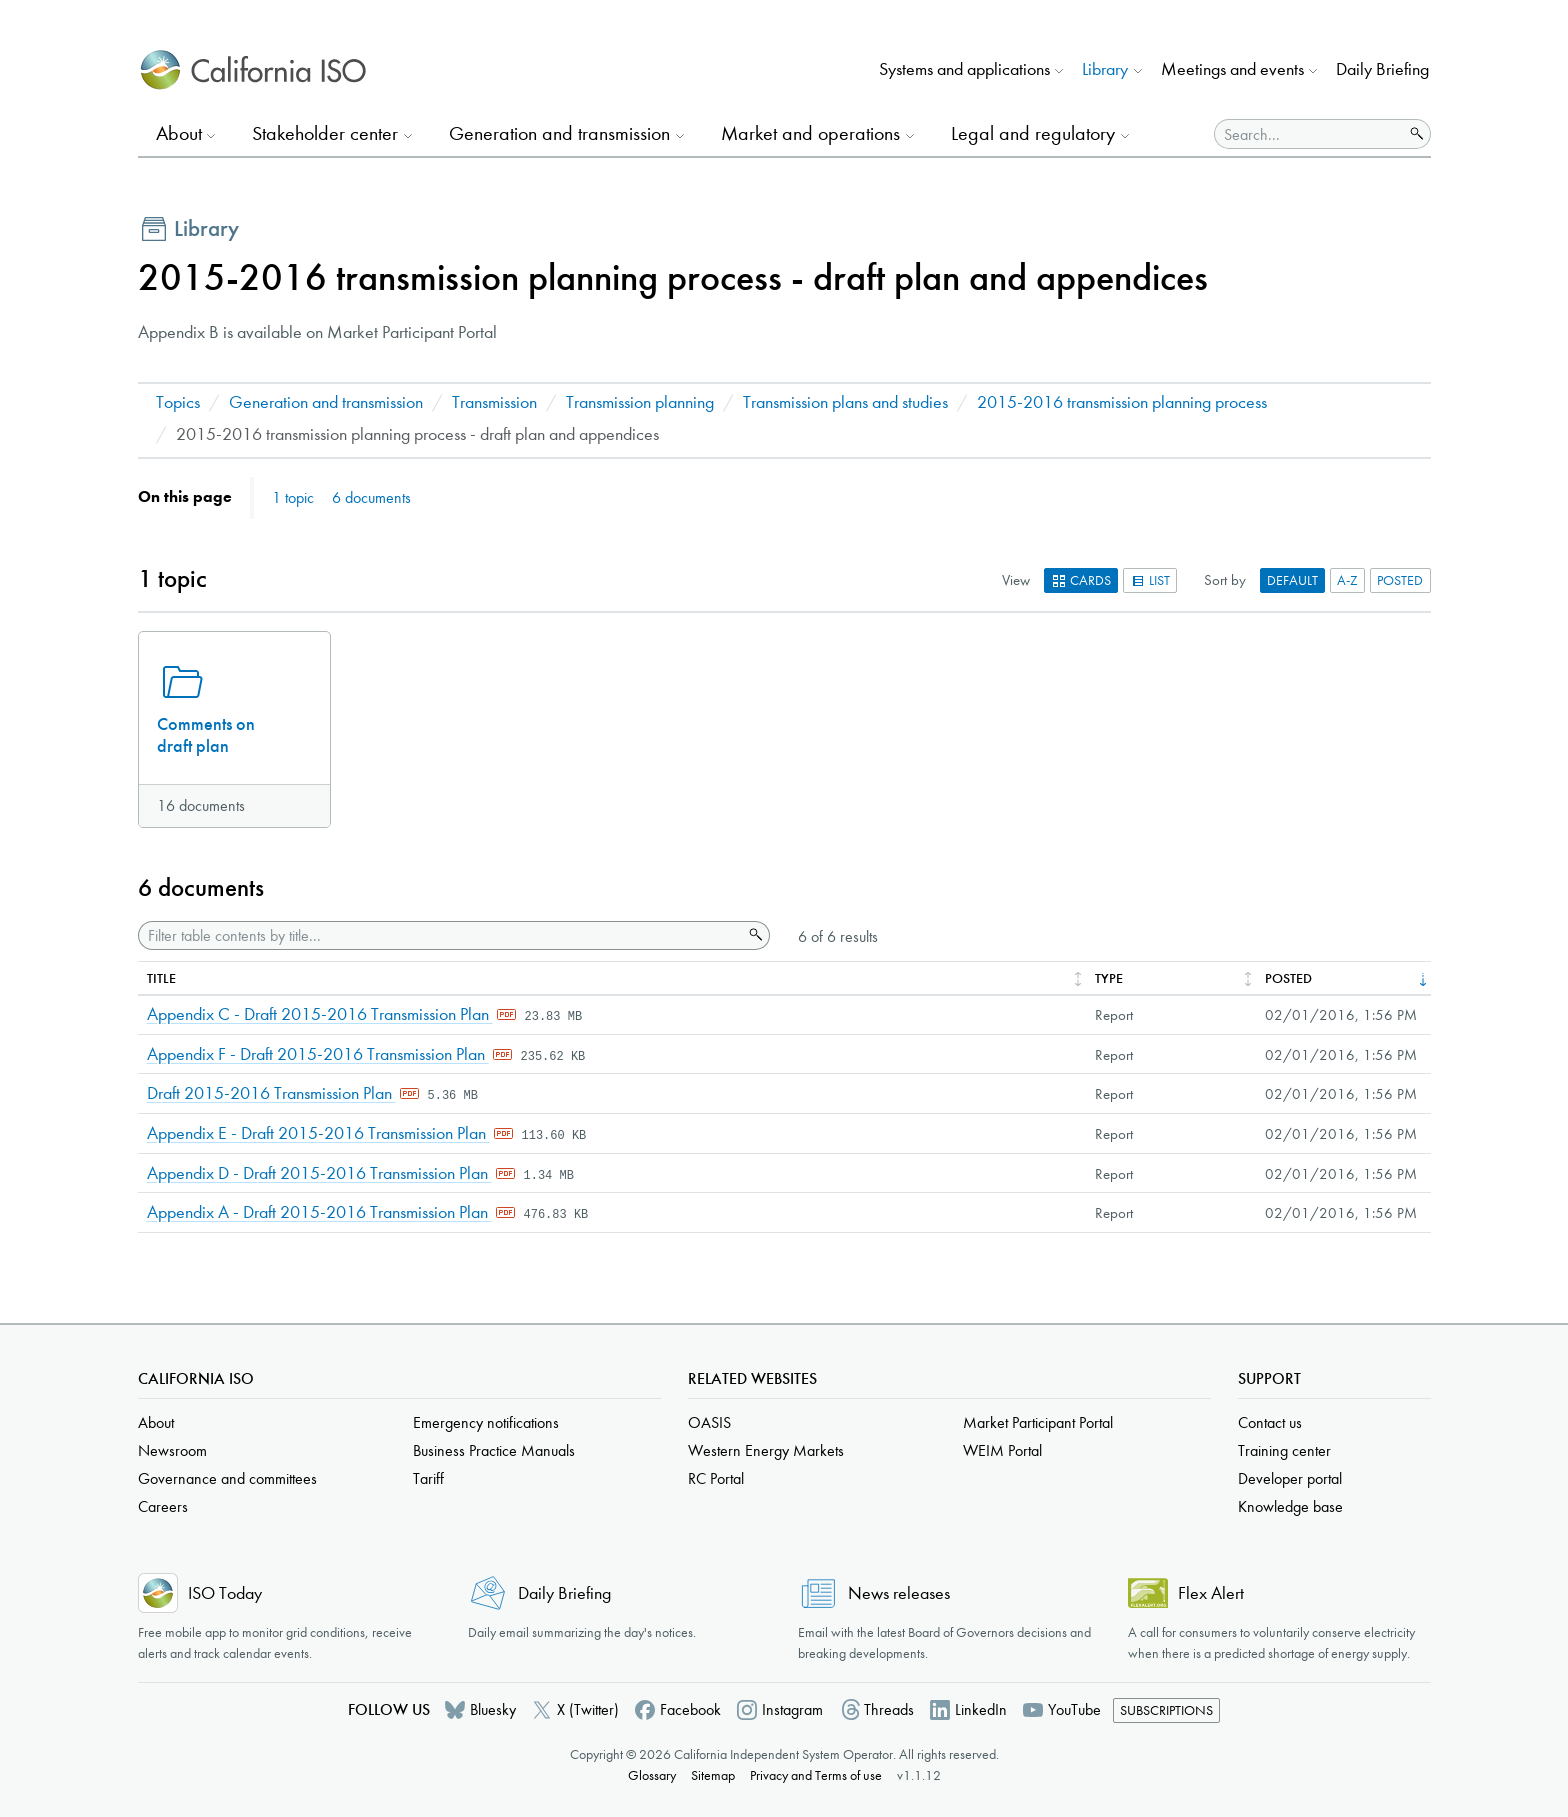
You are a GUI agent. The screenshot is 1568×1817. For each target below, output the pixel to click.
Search (754, 935)
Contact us (1270, 1422)
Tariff (428, 1478)
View (1016, 580)
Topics (178, 402)
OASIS (709, 1422)
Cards (1081, 580)
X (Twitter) (588, 1709)
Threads (889, 1709)
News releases (899, 1593)
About (156, 1422)
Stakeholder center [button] (325, 133)
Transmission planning (640, 402)
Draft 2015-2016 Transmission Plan (271, 1093)
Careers (163, 1506)
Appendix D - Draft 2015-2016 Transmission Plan (319, 1173)
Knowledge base (1290, 1506)
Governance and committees (227, 1478)
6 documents (371, 497)
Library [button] (1105, 69)
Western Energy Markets (766, 1450)
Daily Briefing (1382, 69)
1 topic (293, 497)
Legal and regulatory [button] (1033, 133)
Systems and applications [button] (964, 69)
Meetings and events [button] (1232, 69)
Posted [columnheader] (1288, 978)
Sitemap (713, 1775)
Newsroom (172, 1450)
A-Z (1347, 580)
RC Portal (716, 1478)
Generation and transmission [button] (559, 133)
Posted (1400, 580)
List (1150, 580)
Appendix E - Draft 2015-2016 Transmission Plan (318, 1133)
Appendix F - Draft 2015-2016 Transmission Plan (318, 1054)
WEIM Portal (1002, 1450)
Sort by (1225, 580)
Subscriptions (1166, 1710)
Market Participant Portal (1038, 1422)
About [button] (179, 133)
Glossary (652, 1775)
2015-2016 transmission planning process (1122, 402)
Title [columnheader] (161, 978)
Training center (1284, 1450)
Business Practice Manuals (494, 1450)
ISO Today (225, 1593)
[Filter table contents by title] (440, 935)
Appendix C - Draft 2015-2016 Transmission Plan (320, 1014)
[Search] (1309, 134)
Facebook (690, 1709)
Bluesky (493, 1709)
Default (1292, 580)
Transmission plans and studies (845, 402)
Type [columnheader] (1109, 978)
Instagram (792, 1709)
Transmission (494, 402)
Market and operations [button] (810, 133)
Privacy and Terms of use (816, 1775)
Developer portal (1290, 1478)
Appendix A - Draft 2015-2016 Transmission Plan (319, 1212)
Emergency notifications (486, 1422)
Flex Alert (1211, 1593)
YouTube (1074, 1709)
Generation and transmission (326, 402)
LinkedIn (981, 1709)
